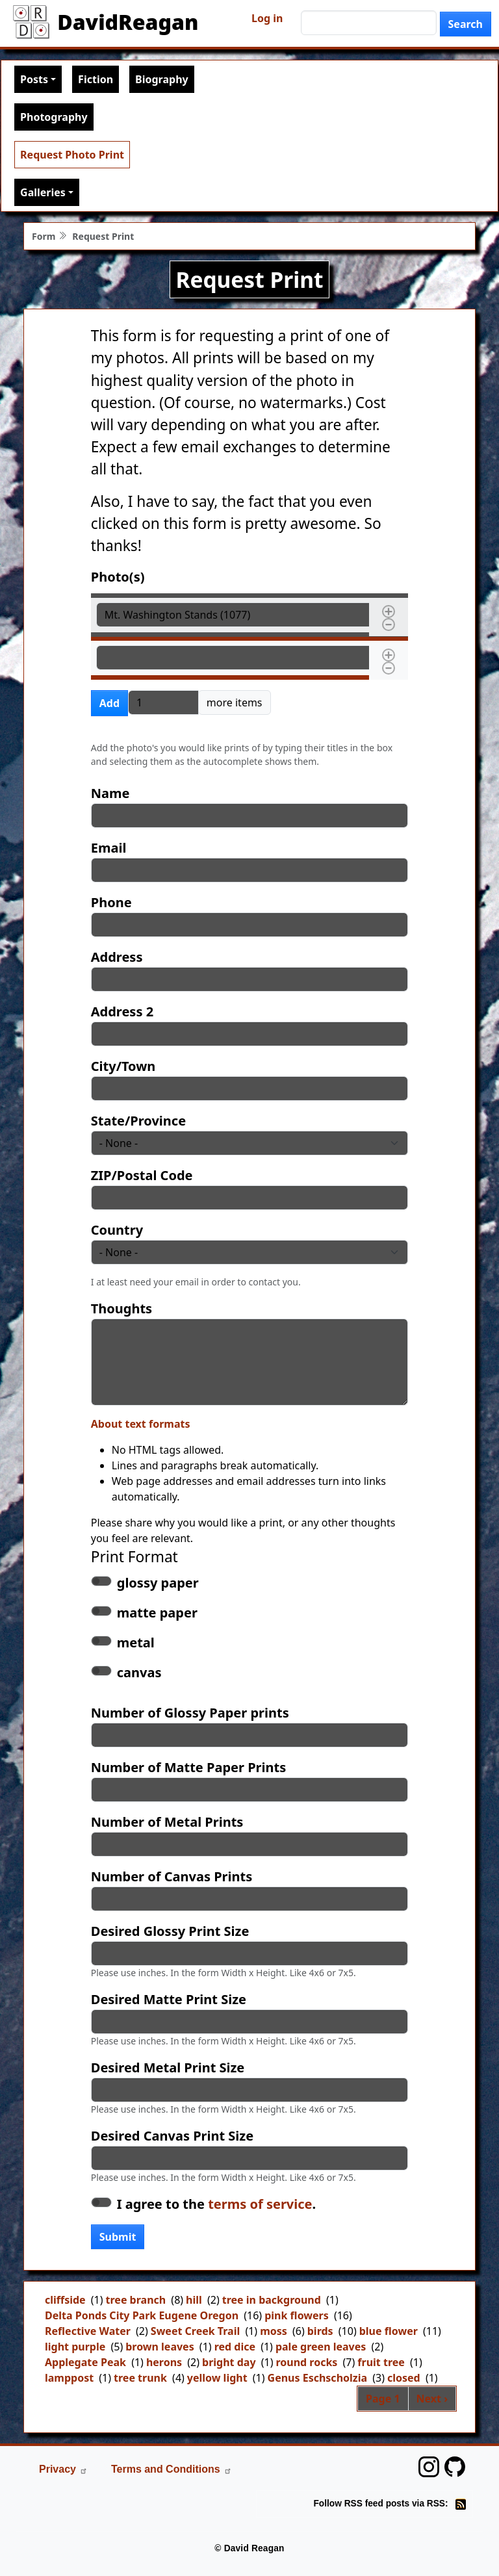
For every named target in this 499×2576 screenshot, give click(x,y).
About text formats (140, 1424)
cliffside (65, 2300)
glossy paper (158, 1582)
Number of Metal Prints (167, 1822)
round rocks (306, 2362)
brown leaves (159, 2346)
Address (117, 957)
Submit (117, 2237)
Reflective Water (88, 2331)
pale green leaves (320, 2346)
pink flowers (296, 2315)
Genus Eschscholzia (318, 2378)
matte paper (157, 1612)
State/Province (138, 1120)
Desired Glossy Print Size (170, 1931)
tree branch (136, 2300)
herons (164, 2362)
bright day (229, 2362)
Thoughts (121, 1308)
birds (320, 2331)
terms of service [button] (260, 2204)
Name (110, 793)
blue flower (388, 2331)
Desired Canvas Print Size (172, 2136)
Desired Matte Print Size (168, 1999)
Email (109, 848)
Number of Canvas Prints (171, 1876)
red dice (234, 2346)
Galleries (43, 192)
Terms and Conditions (171, 2469)
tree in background (271, 2300)
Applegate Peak (85, 2362)
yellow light (217, 2378)
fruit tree (381, 2362)
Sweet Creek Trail (195, 2331)
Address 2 (122, 1011)
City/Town (123, 1066)
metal (136, 1642)
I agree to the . (216, 2204)
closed (403, 2378)
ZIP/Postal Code (142, 1175)
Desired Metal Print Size (168, 2067)
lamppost (69, 2378)
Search (465, 24)
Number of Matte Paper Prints (188, 1767)
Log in (267, 18)
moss (273, 2331)
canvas (139, 1672)
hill (194, 2300)
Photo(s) (118, 577)
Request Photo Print (72, 155)
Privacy (63, 2469)
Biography (161, 79)
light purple (75, 2346)
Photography (53, 117)
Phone (111, 902)
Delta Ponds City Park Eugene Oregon (141, 2315)
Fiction (95, 79)
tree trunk (140, 2378)
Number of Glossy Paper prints (190, 1712)
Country (117, 1230)
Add (109, 703)
